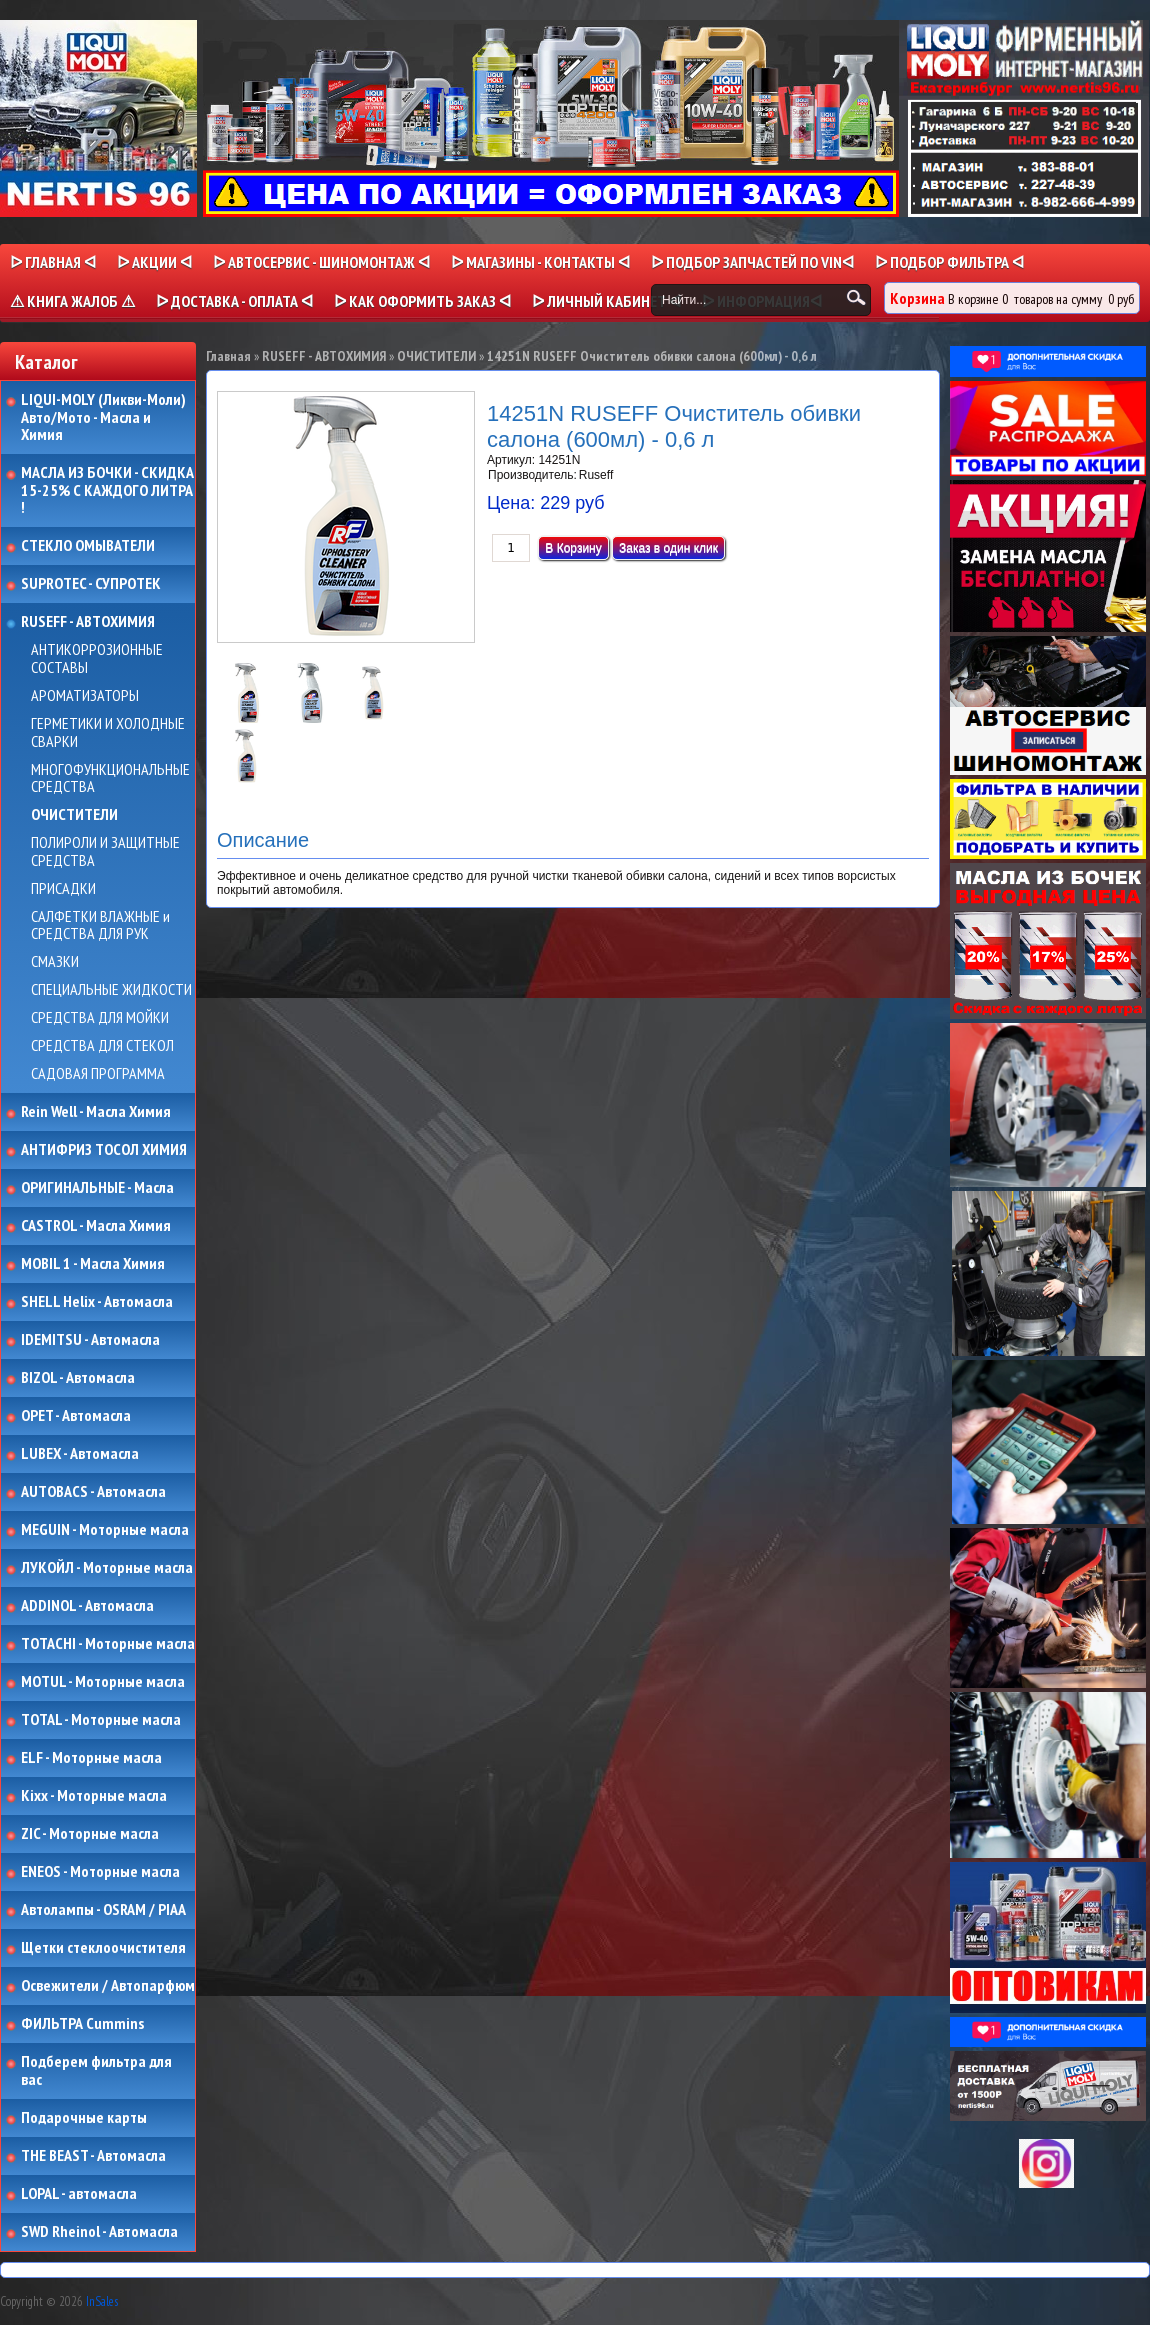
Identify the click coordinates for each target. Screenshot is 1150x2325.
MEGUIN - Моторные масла (105, 1530)
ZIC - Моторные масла (90, 1834)
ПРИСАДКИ (63, 889)
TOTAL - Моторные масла (101, 1720)
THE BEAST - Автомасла (93, 2156)
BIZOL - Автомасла (78, 1378)
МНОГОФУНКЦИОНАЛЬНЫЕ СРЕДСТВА (110, 778)
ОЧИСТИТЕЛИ (74, 815)
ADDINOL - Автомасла (87, 1606)
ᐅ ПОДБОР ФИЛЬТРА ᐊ (949, 262)
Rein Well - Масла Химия (96, 1112)
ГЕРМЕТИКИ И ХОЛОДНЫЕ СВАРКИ (108, 732)
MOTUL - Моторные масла (103, 1682)
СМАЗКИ (55, 962)
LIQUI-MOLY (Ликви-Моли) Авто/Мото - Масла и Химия (105, 417)
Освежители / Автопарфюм (108, 1986)
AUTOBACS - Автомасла (93, 1492)
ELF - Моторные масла (91, 1758)
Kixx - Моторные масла (94, 1796)
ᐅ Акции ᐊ (154, 262)
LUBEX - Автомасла (80, 1454)
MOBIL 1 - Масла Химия (93, 1264)
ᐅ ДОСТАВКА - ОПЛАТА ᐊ (234, 301)
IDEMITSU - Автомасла (90, 1340)
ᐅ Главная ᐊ (53, 262)
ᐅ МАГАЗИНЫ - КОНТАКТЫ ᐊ (540, 262)
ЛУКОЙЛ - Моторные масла (107, 1568)
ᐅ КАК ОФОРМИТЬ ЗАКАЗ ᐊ (422, 301)
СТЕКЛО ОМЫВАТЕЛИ (88, 546)
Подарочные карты (84, 2118)
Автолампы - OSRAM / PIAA (103, 1910)
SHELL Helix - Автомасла (97, 1302)
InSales (102, 2301)
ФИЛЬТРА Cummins (82, 2024)
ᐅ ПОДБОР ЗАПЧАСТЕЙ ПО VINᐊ (752, 262)
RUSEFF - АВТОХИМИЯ (88, 622)
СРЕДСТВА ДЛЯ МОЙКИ (100, 1018)
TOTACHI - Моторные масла (108, 1644)
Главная (228, 356)
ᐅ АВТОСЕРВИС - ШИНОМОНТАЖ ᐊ (321, 262)
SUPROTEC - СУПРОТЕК (91, 584)
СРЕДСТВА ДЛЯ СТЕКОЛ (102, 1046)
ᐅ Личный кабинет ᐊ (606, 301)
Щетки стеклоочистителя (103, 1948)
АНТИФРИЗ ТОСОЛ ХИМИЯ (104, 1150)
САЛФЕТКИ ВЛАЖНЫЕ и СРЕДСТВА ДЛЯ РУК (100, 925)
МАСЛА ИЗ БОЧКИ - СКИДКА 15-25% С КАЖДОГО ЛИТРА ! (107, 490)
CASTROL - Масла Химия (96, 1226)
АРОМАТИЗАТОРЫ (85, 696)
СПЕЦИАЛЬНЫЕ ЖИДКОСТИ (111, 990)
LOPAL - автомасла (79, 2194)
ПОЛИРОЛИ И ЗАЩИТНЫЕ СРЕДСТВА (105, 851)
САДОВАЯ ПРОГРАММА (98, 1074)
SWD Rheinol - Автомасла (99, 2232)
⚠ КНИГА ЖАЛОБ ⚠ (72, 301)
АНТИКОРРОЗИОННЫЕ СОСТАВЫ (97, 658)
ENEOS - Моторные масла (100, 1872)
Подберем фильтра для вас (96, 2070)
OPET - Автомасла (76, 1416)
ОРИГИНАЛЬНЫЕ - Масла (97, 1188)
